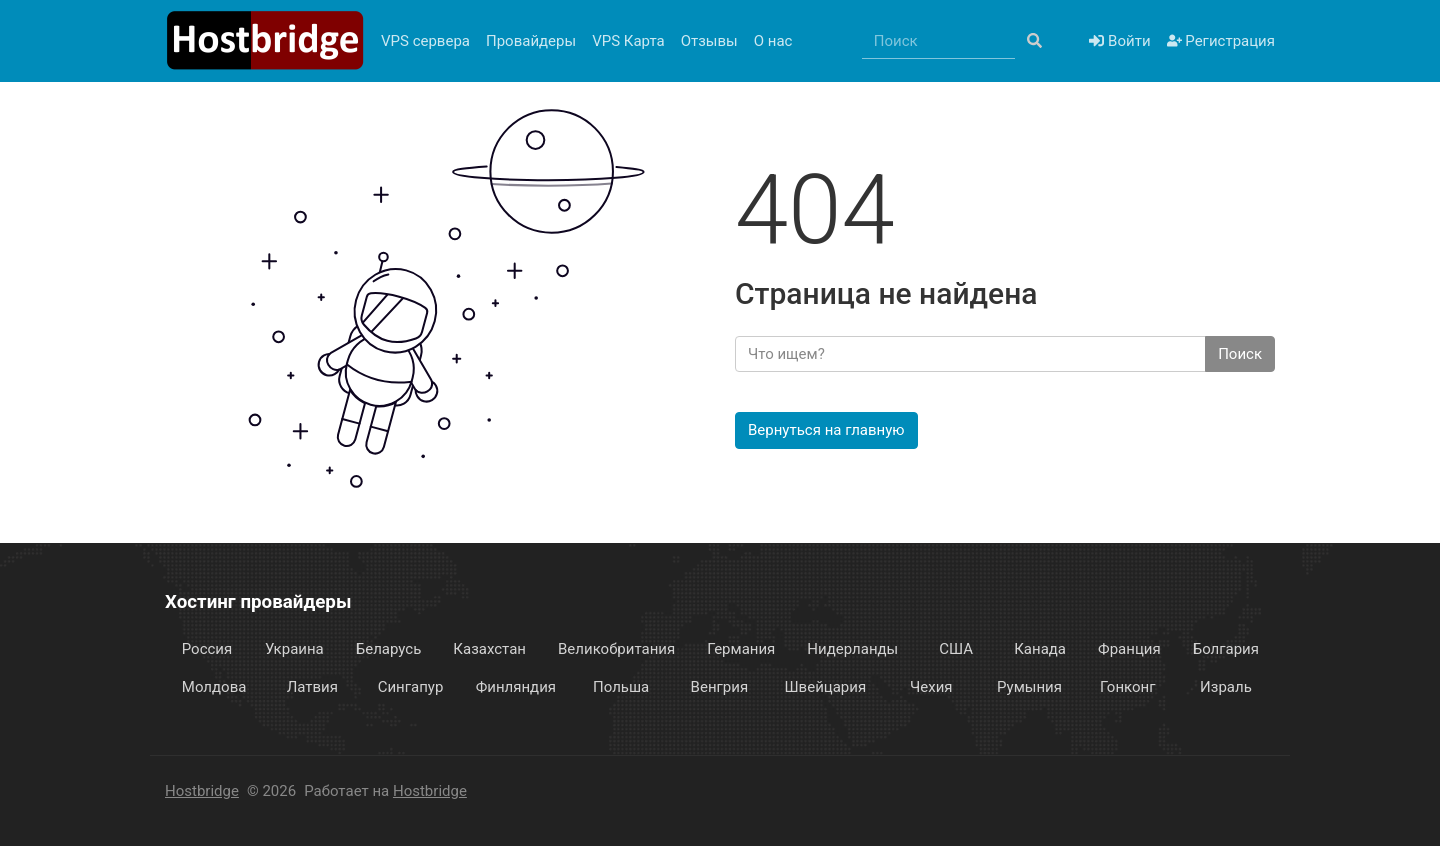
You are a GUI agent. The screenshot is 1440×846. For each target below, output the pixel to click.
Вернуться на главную (826, 430)
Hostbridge (202, 791)
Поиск (1240, 354)
